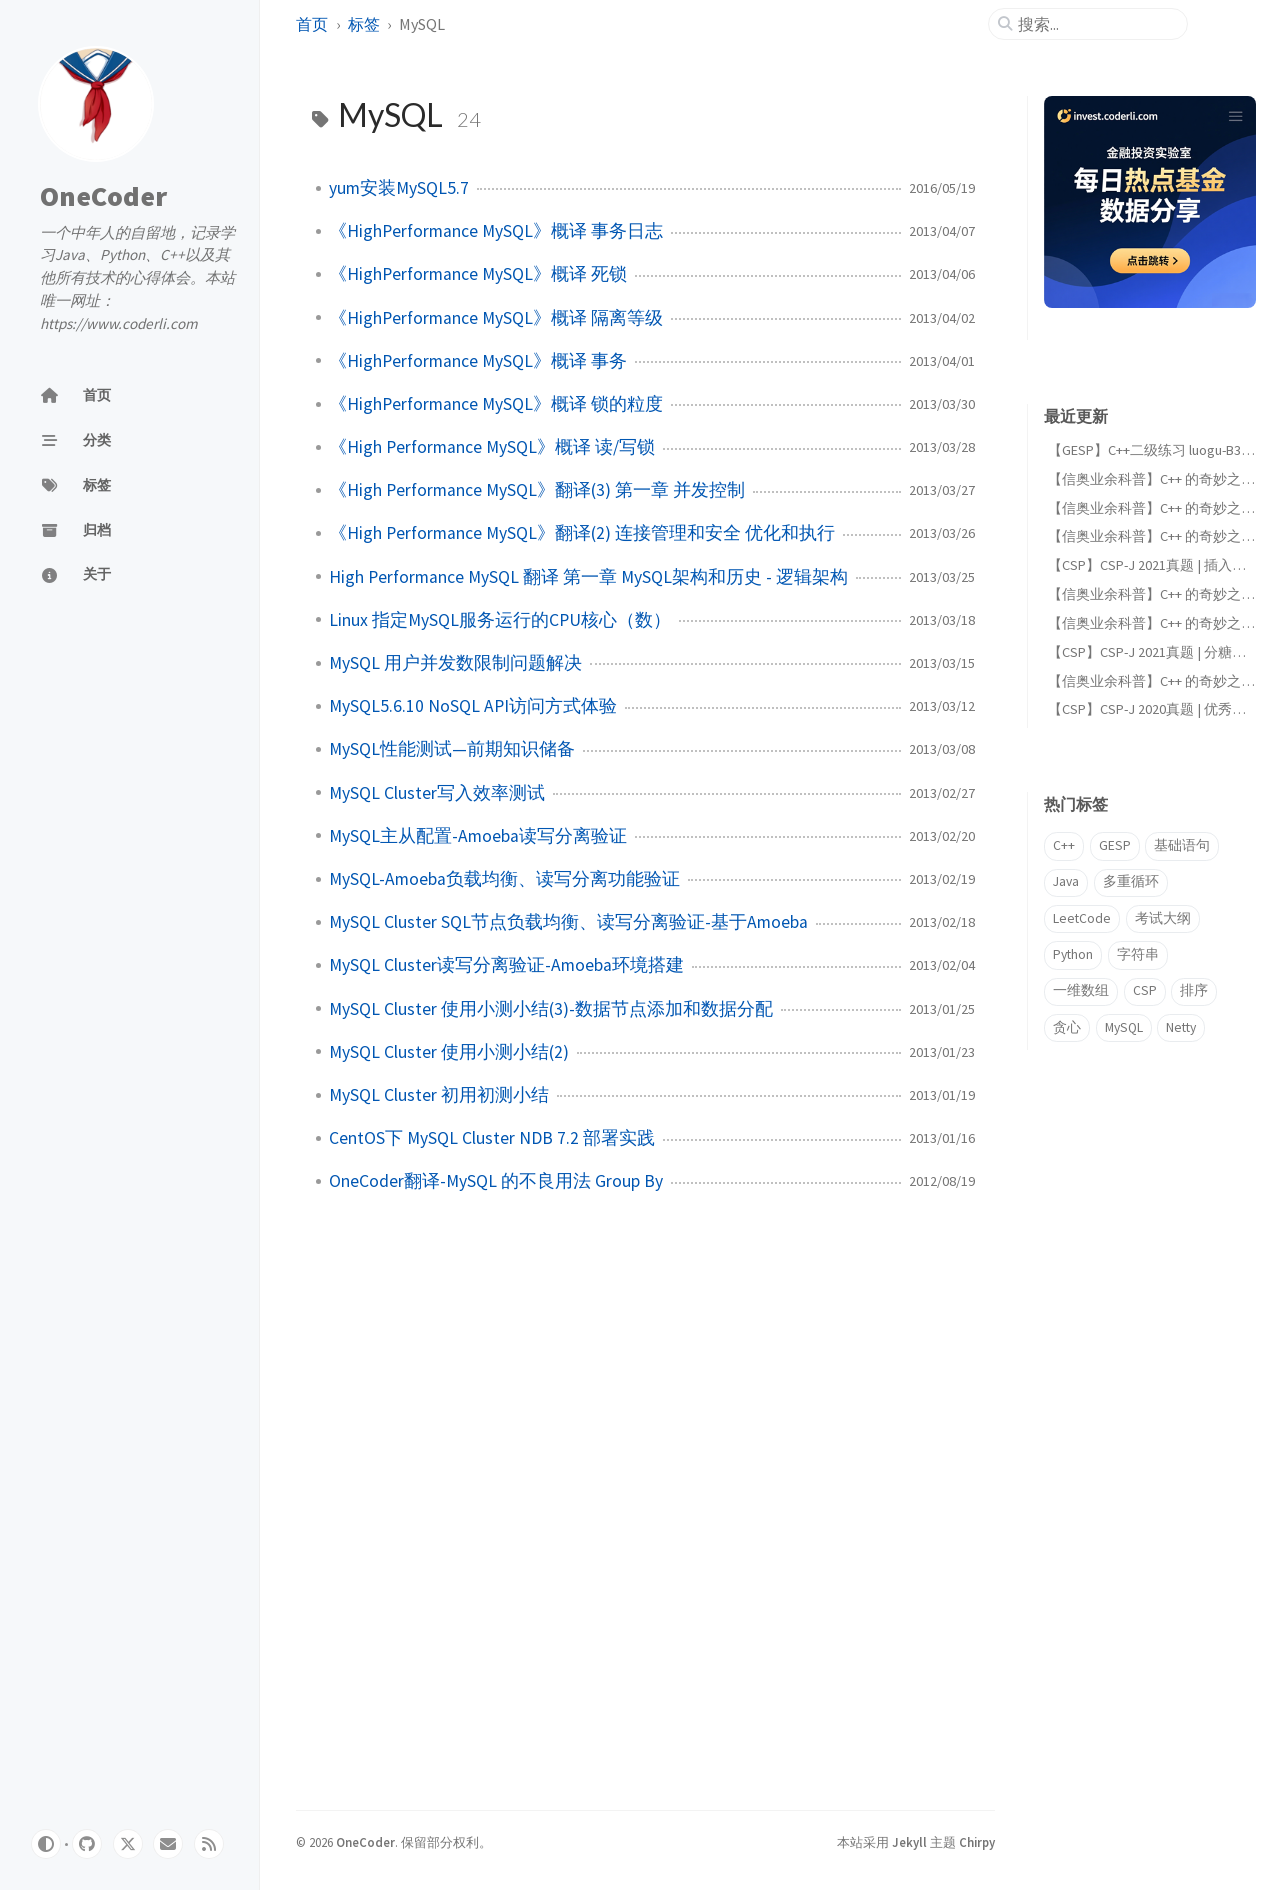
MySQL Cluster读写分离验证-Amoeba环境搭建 (506, 965)
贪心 (1067, 1027)
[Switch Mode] (46, 1844)
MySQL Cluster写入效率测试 (437, 793)
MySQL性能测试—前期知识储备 (452, 749)
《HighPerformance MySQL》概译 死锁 (478, 274)
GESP (1115, 845)
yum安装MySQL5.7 (399, 188)
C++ (1064, 845)
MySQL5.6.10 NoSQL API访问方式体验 (473, 706)
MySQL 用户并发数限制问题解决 (455, 663)
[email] (168, 1844)
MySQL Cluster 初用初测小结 (439, 1095)
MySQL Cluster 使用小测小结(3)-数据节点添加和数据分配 (551, 1009)
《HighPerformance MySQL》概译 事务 (478, 361)
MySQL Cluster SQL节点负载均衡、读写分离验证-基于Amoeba (568, 922)
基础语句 (1182, 845)
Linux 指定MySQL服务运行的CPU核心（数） (500, 620)
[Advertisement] (1141, 1414)
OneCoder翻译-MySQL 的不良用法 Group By (496, 1181)
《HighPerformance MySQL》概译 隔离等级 (496, 318)
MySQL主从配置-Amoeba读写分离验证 (478, 836)
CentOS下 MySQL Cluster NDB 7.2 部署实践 (492, 1138)
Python (1073, 954)
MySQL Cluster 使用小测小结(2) (449, 1052)
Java (1066, 881)
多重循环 (1131, 881)
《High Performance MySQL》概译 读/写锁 (492, 447)
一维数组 (1081, 990)
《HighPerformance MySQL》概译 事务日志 (496, 231)
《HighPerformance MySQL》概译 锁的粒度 (496, 404)
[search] (1096, 24)
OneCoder (103, 196)
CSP (1145, 990)
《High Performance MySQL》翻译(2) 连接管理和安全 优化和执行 (582, 533)
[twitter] (128, 1844)
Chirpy (977, 1842)
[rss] (209, 1844)
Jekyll (909, 1842)
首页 (312, 24)
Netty (1181, 1027)
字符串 (1138, 954)
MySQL (1124, 1027)
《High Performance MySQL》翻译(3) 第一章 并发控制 (537, 490)
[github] (87, 1844)
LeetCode (1082, 918)
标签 (364, 24)
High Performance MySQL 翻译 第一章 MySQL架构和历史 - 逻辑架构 (588, 577)
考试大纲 (1163, 918)
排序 (1194, 990)
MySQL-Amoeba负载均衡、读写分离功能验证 (504, 879)
